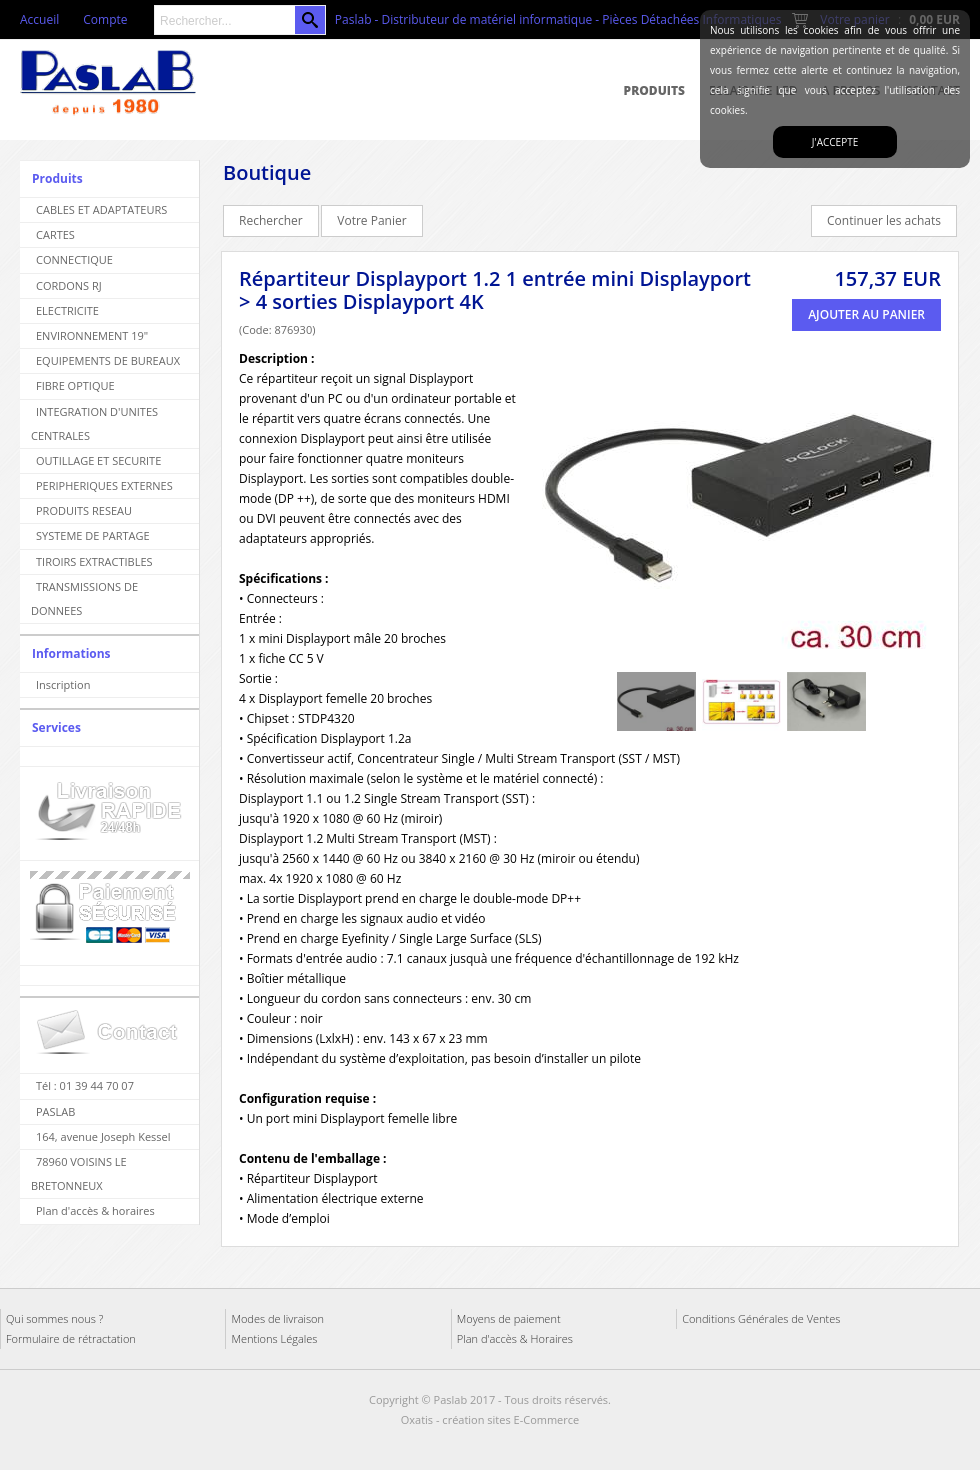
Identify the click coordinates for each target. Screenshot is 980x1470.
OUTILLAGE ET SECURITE (98, 460)
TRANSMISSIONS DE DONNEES (84, 598)
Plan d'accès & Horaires (515, 1338)
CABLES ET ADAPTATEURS (101, 209)
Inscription (63, 684)
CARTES (55, 234)
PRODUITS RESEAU (84, 510)
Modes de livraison (277, 1318)
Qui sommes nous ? (54, 1318)
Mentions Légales (274, 1338)
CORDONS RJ (69, 285)
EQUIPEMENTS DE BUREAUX (108, 360)
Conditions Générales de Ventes (761, 1318)
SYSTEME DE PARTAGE (93, 535)
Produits (654, 90)
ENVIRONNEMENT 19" (92, 335)
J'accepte (835, 142)
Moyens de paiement (509, 1318)
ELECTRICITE (67, 310)
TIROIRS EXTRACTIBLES (94, 561)
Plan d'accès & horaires (95, 1210)
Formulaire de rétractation (71, 1338)
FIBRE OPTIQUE (75, 385)
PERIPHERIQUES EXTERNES (104, 485)
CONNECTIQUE (74, 259)
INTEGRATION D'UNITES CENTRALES (94, 423)
